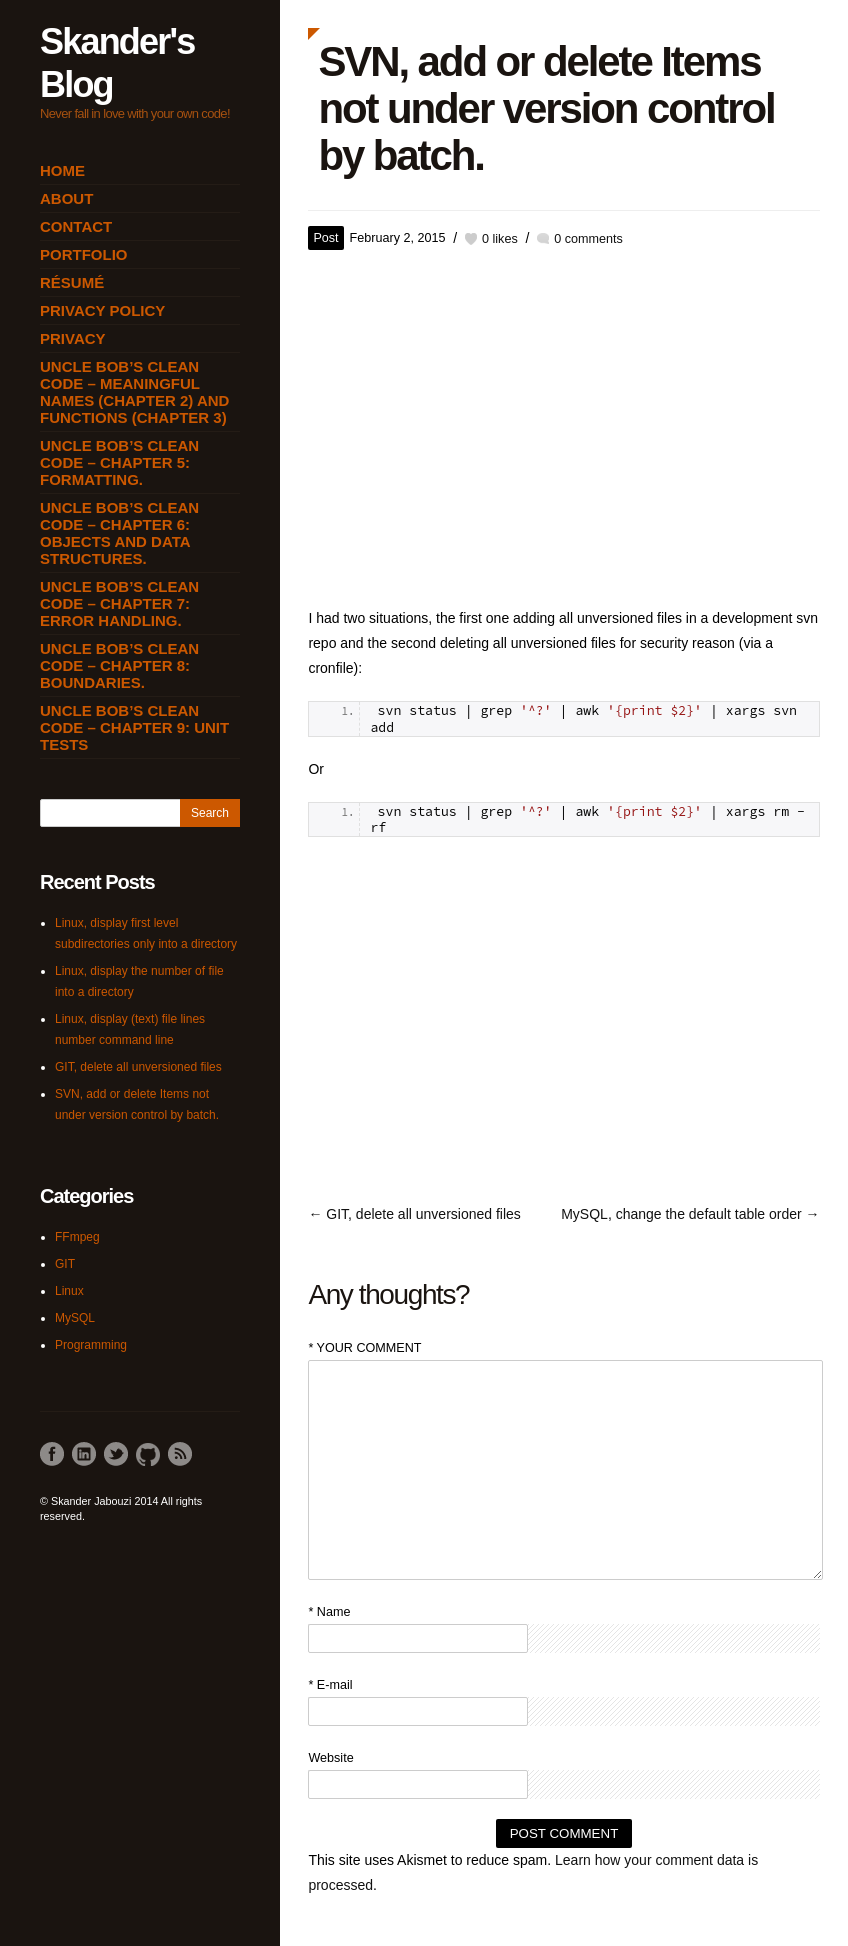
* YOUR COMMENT (364, 1348)
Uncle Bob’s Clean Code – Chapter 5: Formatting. (119, 462)
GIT (65, 1264)
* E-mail (330, 1685)
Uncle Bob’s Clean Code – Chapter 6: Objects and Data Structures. (119, 533)
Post (325, 238)
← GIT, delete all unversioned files (414, 1214)
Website (330, 1758)
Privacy (73, 338)
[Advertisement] (563, 421)
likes (500, 239)
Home (62, 170)
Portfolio (84, 254)
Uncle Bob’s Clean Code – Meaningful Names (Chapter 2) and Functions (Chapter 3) (134, 392)
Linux (69, 1291)
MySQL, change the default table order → (690, 1214)
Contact (76, 226)
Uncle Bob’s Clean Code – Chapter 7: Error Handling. (119, 603)
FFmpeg (77, 1237)
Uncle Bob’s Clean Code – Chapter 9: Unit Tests (134, 727)
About (66, 198)
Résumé (72, 282)
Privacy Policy (102, 310)
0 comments (588, 239)
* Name (329, 1612)
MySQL (75, 1318)
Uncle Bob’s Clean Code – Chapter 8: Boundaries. (119, 665)
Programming (91, 1345)
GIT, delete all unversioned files (138, 1067)
